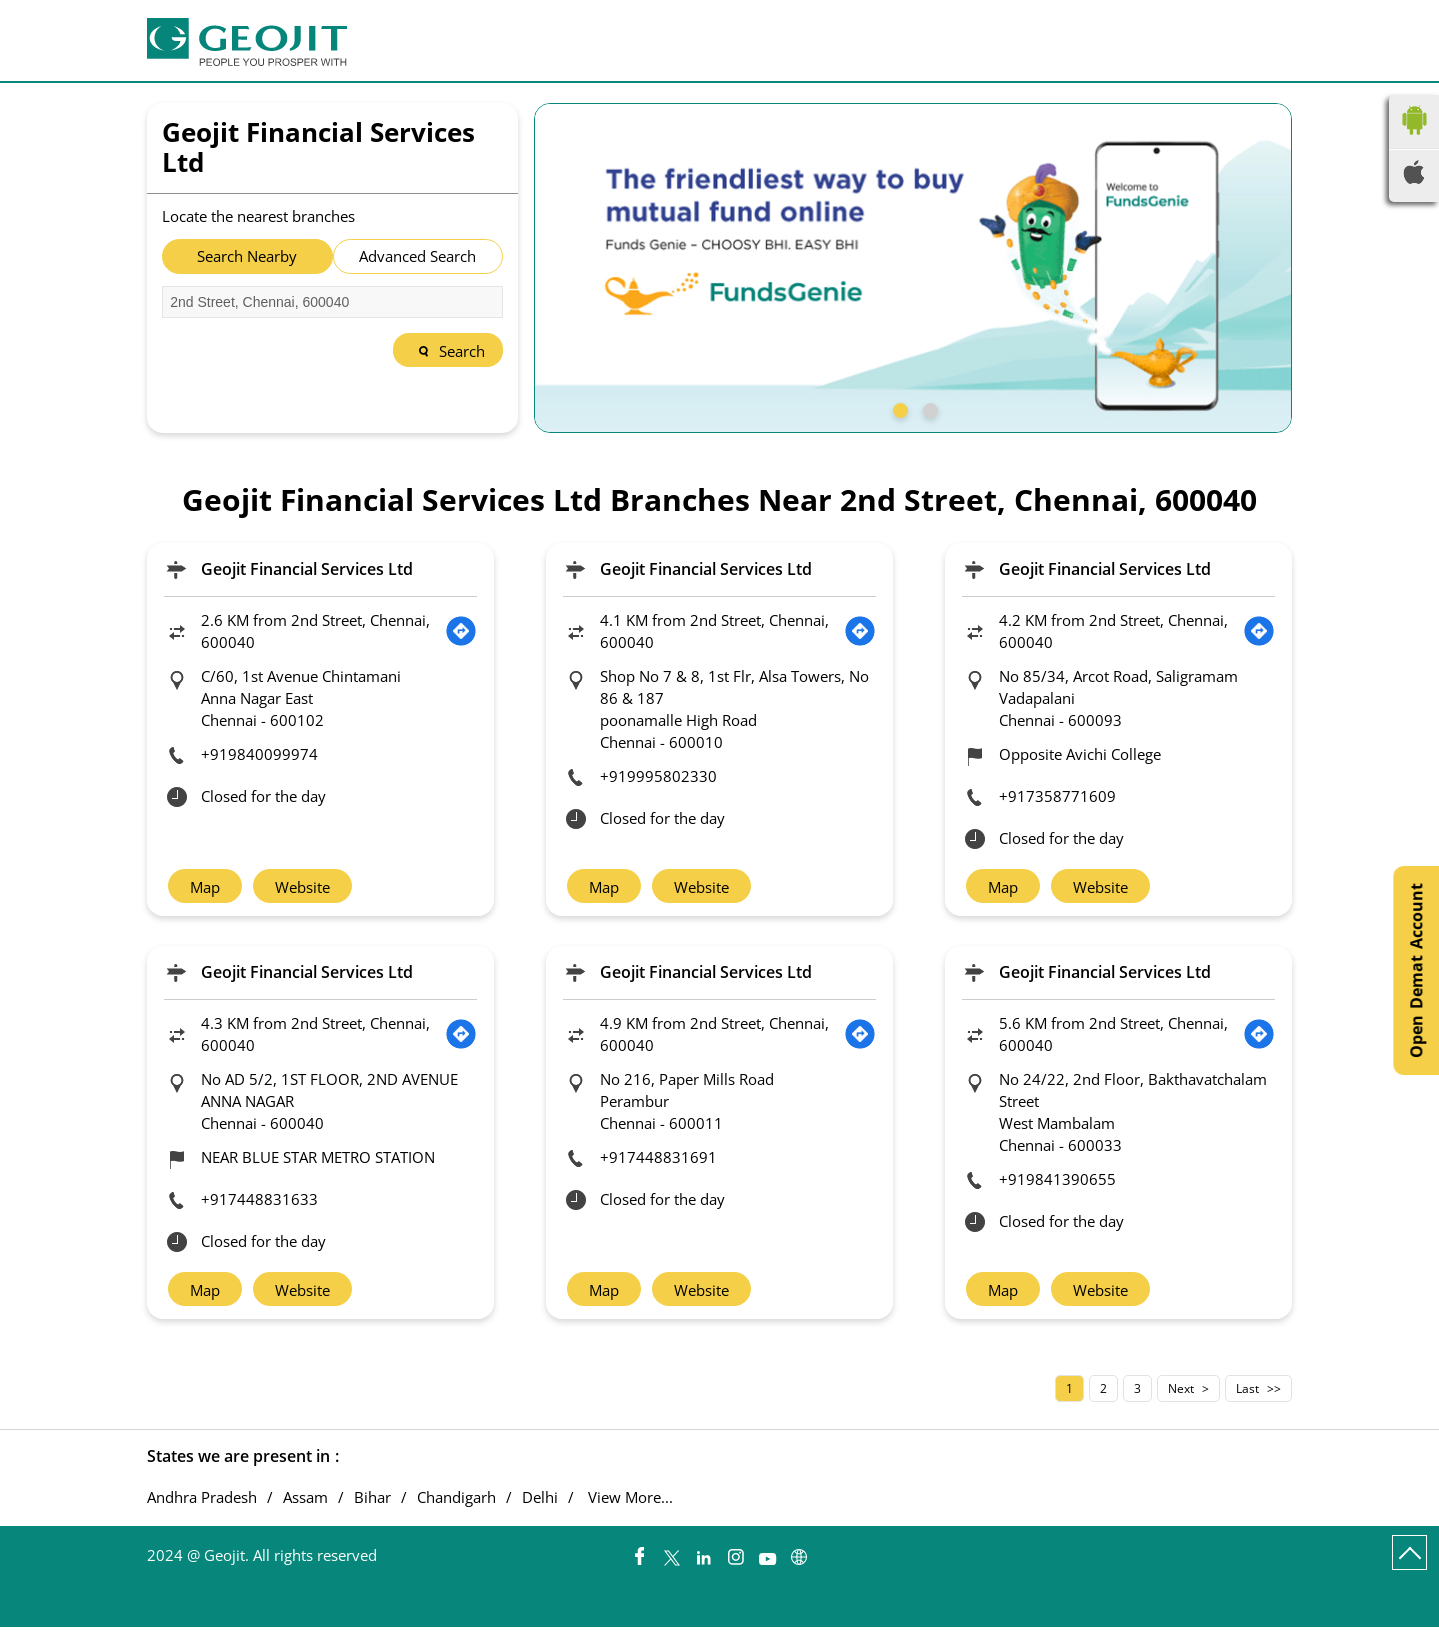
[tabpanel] (913, 268)
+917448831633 (259, 1203)
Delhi (540, 1505)
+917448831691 (658, 1161)
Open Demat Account (1416, 970)
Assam (305, 1505)
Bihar (372, 1505)
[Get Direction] (461, 631)
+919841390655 (1057, 1183)
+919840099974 (259, 754)
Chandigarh (456, 1505)
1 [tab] (898, 408)
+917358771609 (1057, 796)
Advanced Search (417, 256)
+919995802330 (658, 776)
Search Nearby (247, 256)
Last (1247, 1396)
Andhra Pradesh (202, 1505)
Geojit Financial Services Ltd (307, 569)
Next (1181, 1396)
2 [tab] (928, 408)
